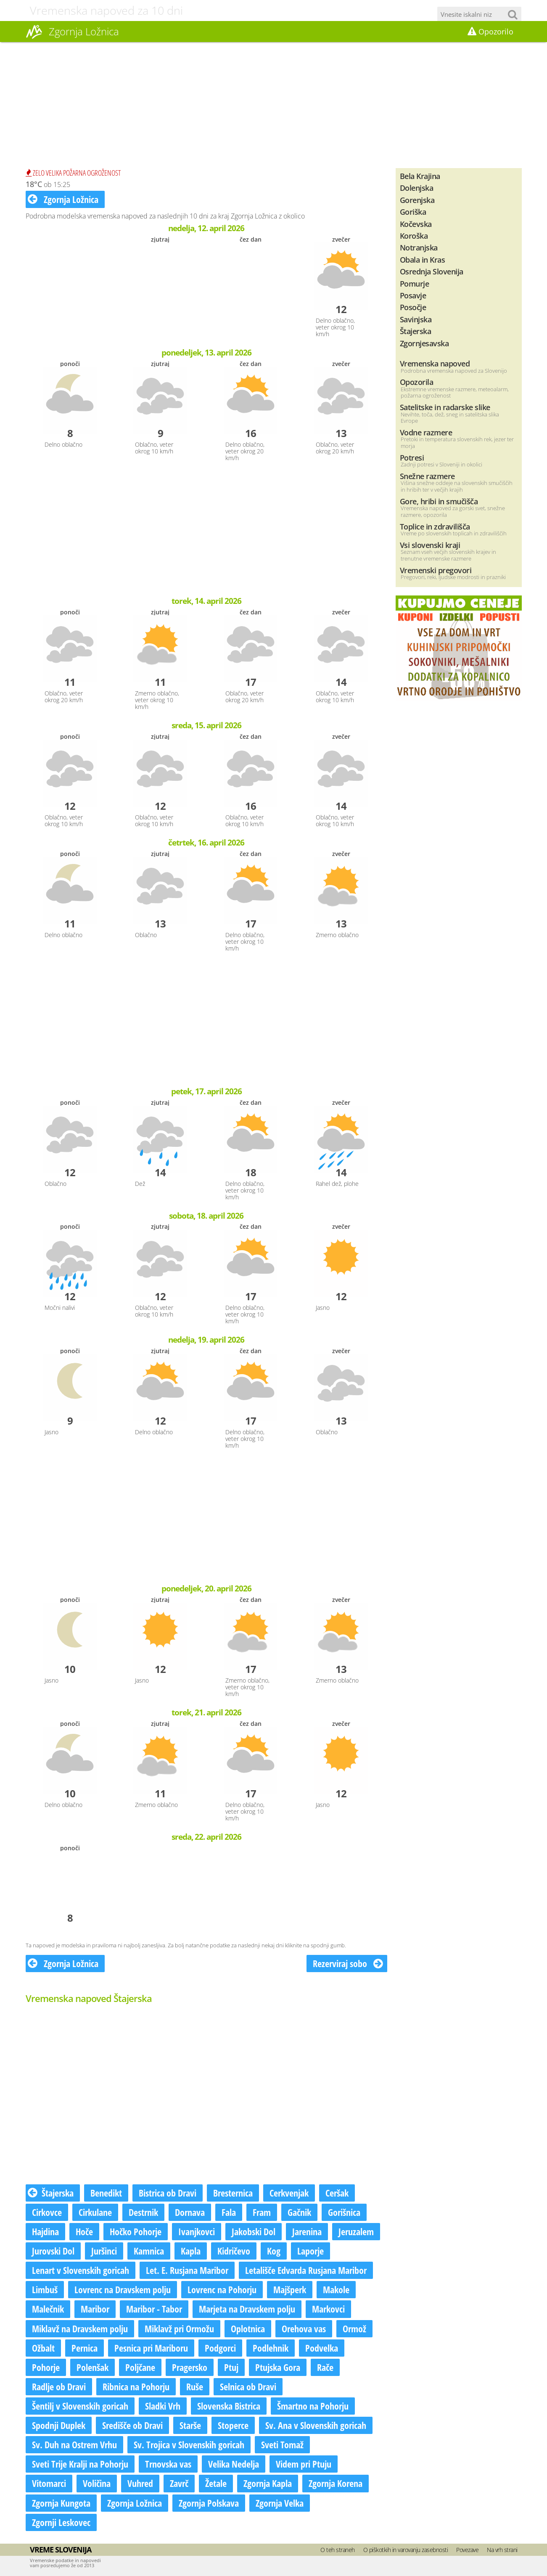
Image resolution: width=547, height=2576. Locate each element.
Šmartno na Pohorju (313, 2406)
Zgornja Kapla (267, 2483)
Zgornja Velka (280, 2503)
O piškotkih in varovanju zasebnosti (405, 2550)
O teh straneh (337, 2550)
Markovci (328, 2308)
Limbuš (45, 2289)
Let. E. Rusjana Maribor (187, 2270)
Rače (325, 2367)
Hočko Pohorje (135, 2231)
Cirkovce (47, 2212)
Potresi (412, 457)
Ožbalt (43, 2348)
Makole (336, 2289)
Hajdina (45, 2231)
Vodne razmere (426, 432)
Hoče (84, 2231)
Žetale (216, 2483)
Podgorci (220, 2348)
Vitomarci (49, 2483)
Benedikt (106, 2192)
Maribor (95, 2308)
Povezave (467, 2550)
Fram (262, 2212)
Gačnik (299, 2212)
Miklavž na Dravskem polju (80, 2328)
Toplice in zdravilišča (435, 526)
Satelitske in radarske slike (445, 407)
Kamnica (149, 2250)
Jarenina (307, 2231)
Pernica (84, 2348)
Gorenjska (417, 200)
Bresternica (233, 2192)
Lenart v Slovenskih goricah (80, 2270)
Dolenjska (416, 187)
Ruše (194, 2386)
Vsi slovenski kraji (430, 545)
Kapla (191, 2250)
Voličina (97, 2483)
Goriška (413, 211)
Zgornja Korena (335, 2483)
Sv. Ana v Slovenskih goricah (315, 2425)
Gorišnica (344, 2212)
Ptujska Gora (277, 2367)
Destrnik (143, 2212)
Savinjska (416, 319)
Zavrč (179, 2483)
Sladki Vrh (162, 2406)
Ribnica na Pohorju (136, 2386)
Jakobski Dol (253, 2231)
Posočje (413, 307)
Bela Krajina (420, 176)
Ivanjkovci (196, 2231)
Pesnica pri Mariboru (151, 2348)
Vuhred (140, 2483)
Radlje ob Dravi (59, 2386)
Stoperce (233, 2425)
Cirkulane (95, 2212)
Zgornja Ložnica (63, 199)
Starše (190, 2425)
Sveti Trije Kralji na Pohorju (80, 2463)
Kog (273, 2250)
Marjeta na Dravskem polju (247, 2308)
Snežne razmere (427, 476)
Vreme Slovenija (60, 2549)
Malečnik (48, 2308)
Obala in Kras (422, 259)
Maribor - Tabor (154, 2308)
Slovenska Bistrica (228, 2406)
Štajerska (51, 2192)
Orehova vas (304, 2328)
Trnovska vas (168, 2463)
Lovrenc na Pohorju (222, 2289)
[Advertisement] (273, 105)
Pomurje (414, 283)
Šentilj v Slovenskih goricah (80, 2406)
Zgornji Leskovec (61, 2522)
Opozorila (416, 382)
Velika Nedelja (233, 2463)
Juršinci (104, 2250)
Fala (229, 2212)
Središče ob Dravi (132, 2425)
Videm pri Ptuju (303, 2463)
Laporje (310, 2250)
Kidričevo (233, 2250)
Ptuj (231, 2367)
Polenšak (92, 2367)
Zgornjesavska (424, 343)
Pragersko (189, 2367)
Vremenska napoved (435, 363)
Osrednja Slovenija (431, 271)
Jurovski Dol (53, 2250)
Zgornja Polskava (209, 2503)
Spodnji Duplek (58, 2425)
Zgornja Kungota (61, 2503)
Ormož (354, 2328)
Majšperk (289, 2289)
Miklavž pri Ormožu (179, 2328)
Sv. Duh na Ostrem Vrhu (74, 2444)
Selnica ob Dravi (248, 2386)
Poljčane (140, 2367)
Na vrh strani (502, 2550)
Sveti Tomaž (282, 2444)
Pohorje (46, 2367)
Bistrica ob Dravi (167, 2192)
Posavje (413, 295)
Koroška (414, 235)
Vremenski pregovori (436, 570)
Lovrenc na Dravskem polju (122, 2289)
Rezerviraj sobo (348, 1963)
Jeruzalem (356, 2231)
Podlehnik (270, 2348)
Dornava (190, 2212)
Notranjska (419, 247)
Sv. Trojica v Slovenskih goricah (189, 2444)
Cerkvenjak (289, 2192)
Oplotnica (248, 2328)
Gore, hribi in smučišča (439, 501)
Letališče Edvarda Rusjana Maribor (306, 2270)
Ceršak (337, 2192)
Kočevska (416, 224)
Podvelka (321, 2348)
